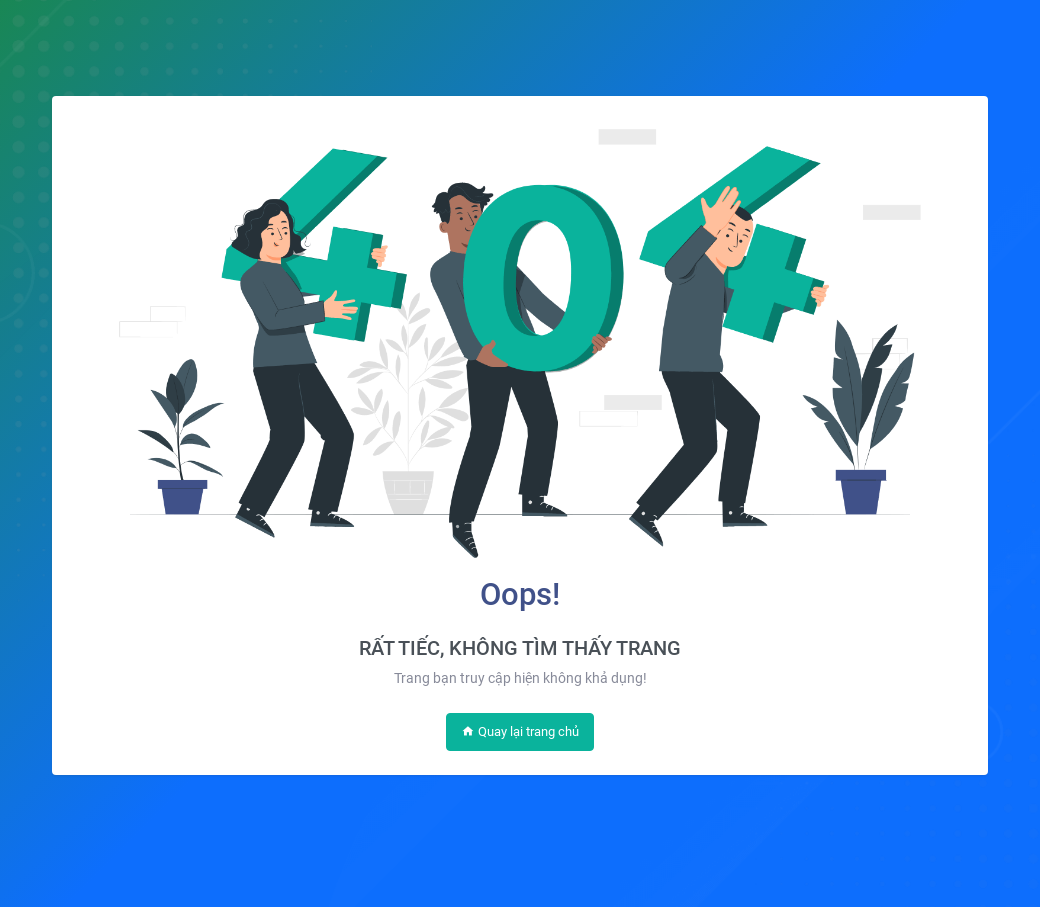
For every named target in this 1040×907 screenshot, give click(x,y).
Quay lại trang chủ (520, 731)
